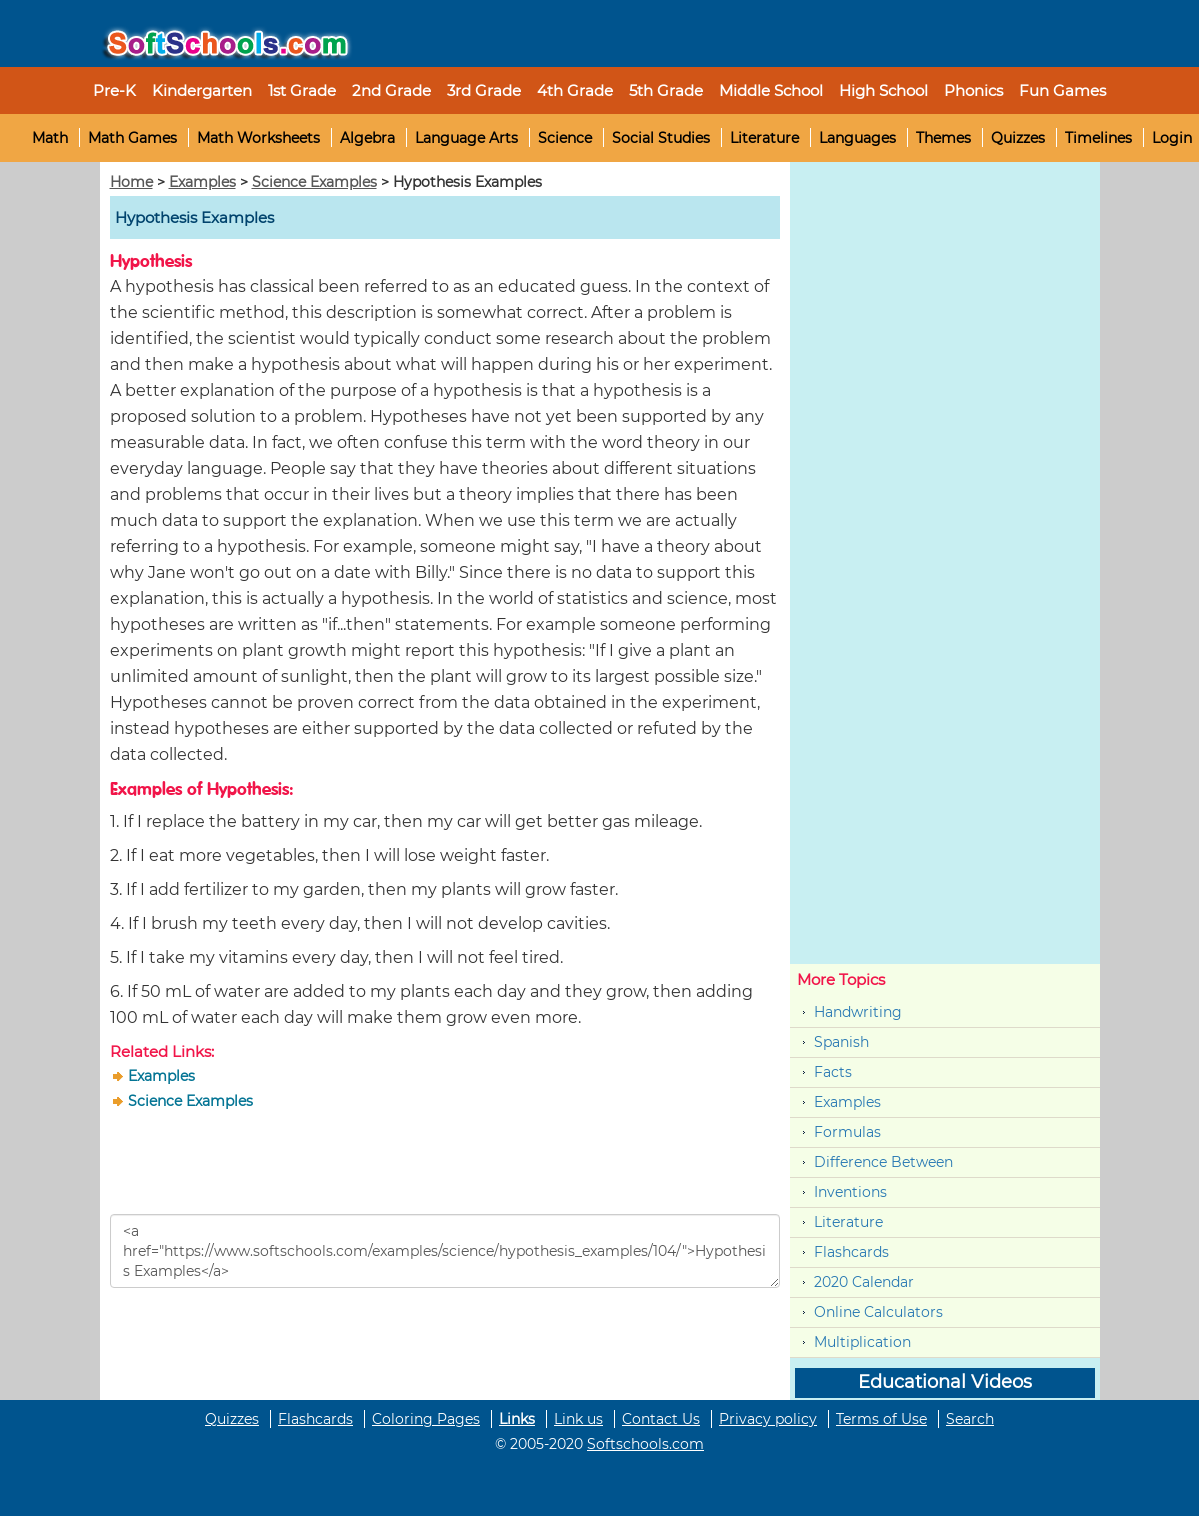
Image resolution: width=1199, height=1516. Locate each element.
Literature (764, 138)
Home (131, 182)
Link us (578, 1419)
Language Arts (466, 138)
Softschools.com (645, 1444)
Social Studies (661, 138)
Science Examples (314, 182)
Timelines (1098, 138)
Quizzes (1018, 138)
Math (50, 138)
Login (1172, 138)
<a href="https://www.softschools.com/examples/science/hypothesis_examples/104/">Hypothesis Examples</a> (445, 1251)
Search (970, 1419)
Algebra (367, 138)
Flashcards (851, 1252)
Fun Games (1062, 90)
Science (565, 138)
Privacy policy (768, 1419)
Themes (943, 138)
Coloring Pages (426, 1419)
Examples (202, 182)
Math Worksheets (258, 138)
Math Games (132, 138)
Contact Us (661, 1419)
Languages (857, 138)
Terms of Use (881, 1419)
